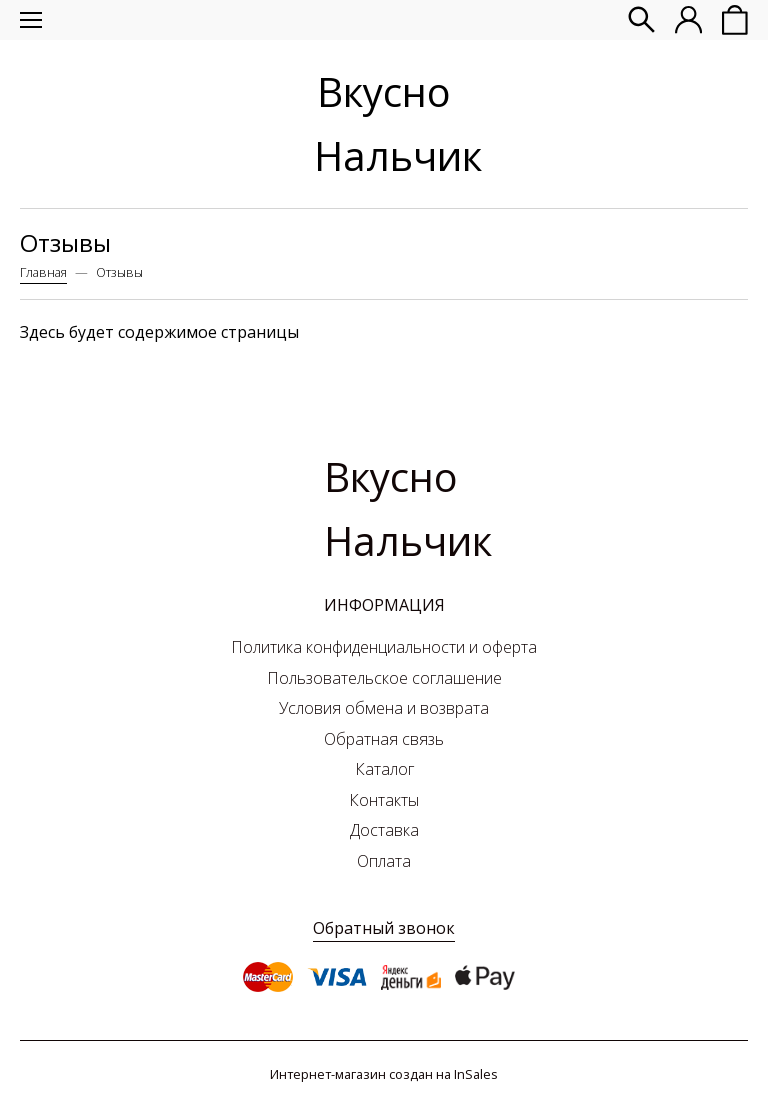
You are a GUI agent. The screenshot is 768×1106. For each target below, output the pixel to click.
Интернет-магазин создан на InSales (384, 1074)
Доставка (384, 830)
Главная (43, 272)
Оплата (384, 861)
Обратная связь (384, 739)
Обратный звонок (384, 928)
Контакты (384, 800)
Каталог (384, 769)
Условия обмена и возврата (384, 708)
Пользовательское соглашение (384, 678)
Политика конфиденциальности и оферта (384, 647)
